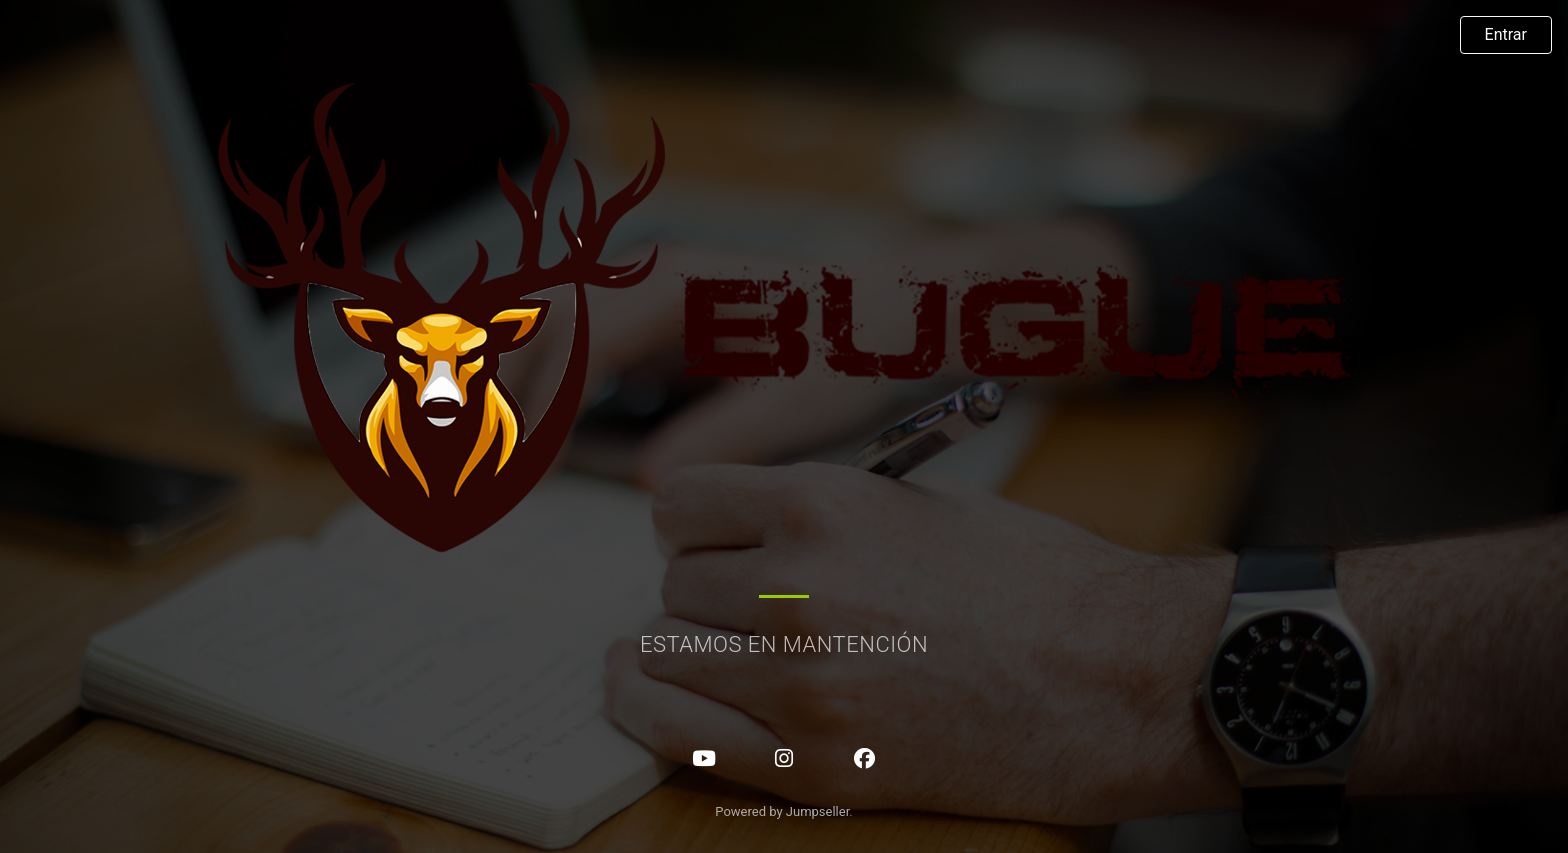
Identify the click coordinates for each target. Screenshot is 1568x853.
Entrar (1506, 34)
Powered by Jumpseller (782, 811)
